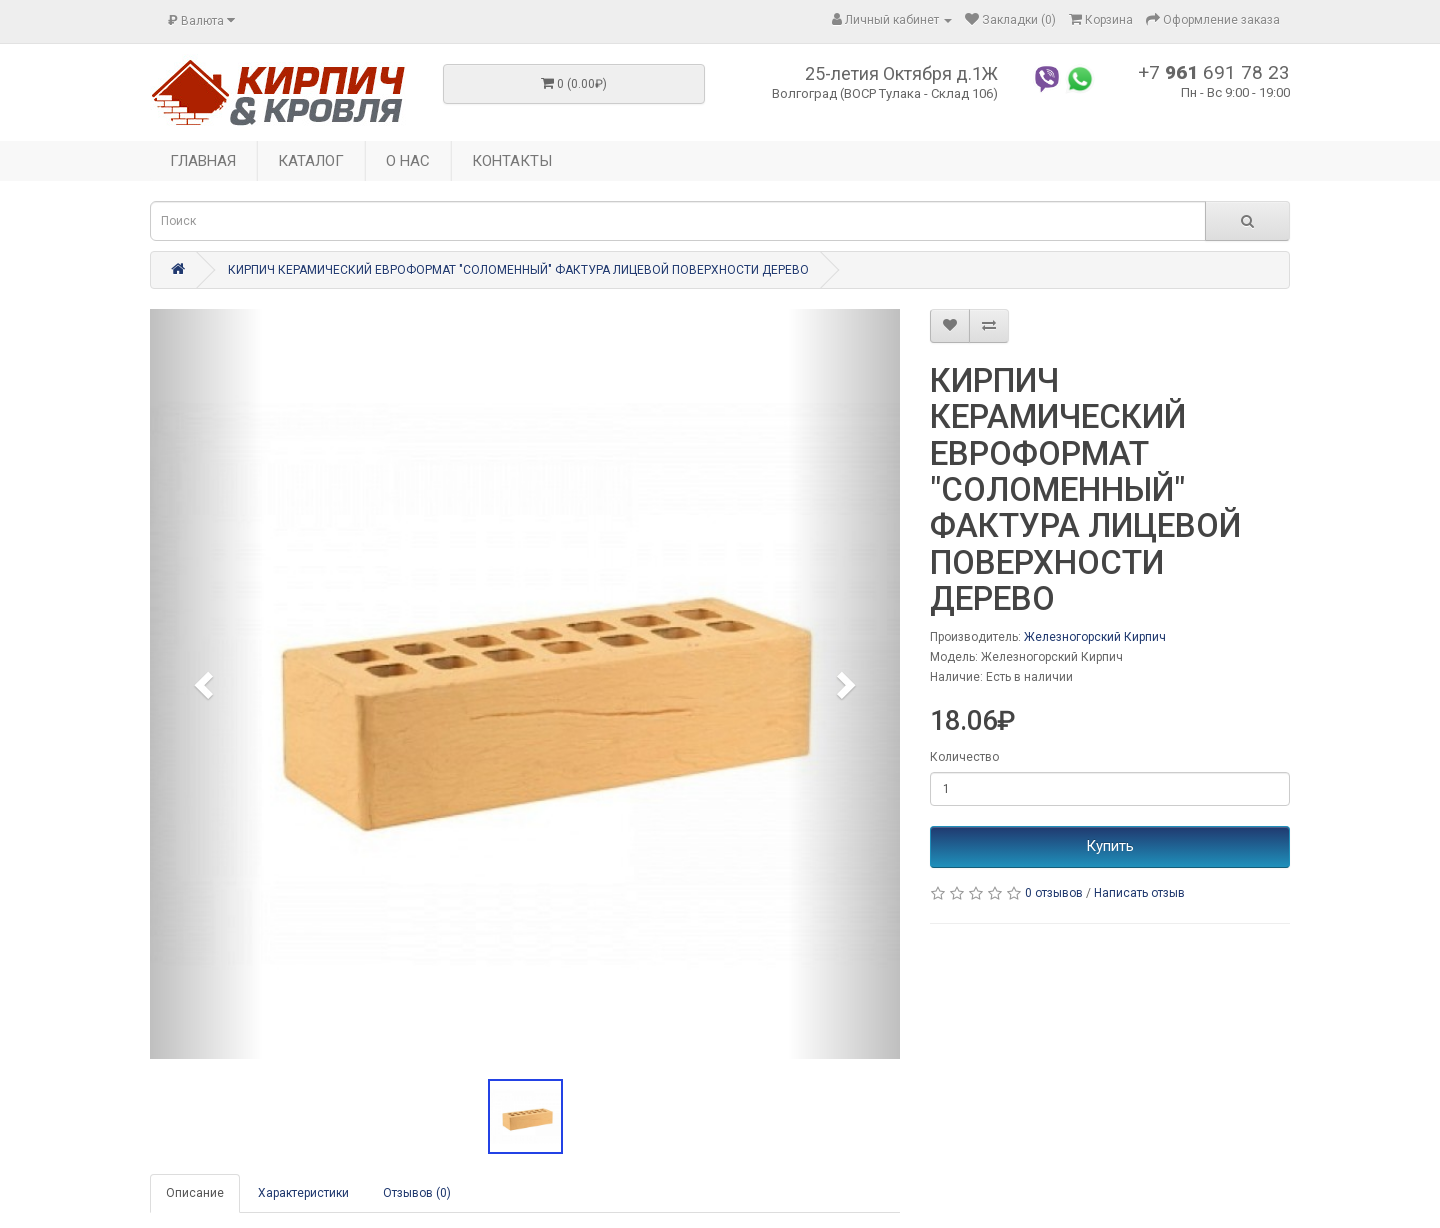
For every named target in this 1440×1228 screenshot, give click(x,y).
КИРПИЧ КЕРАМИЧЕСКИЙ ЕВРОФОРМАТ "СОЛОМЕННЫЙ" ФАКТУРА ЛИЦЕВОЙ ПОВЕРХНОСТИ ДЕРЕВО (518, 270)
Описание (195, 1193)
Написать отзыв (1139, 893)
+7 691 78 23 (1214, 72)
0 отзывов (1054, 893)
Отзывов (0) (417, 1193)
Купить (1110, 846)
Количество (964, 757)
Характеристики (303, 1193)
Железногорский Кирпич (1095, 637)
